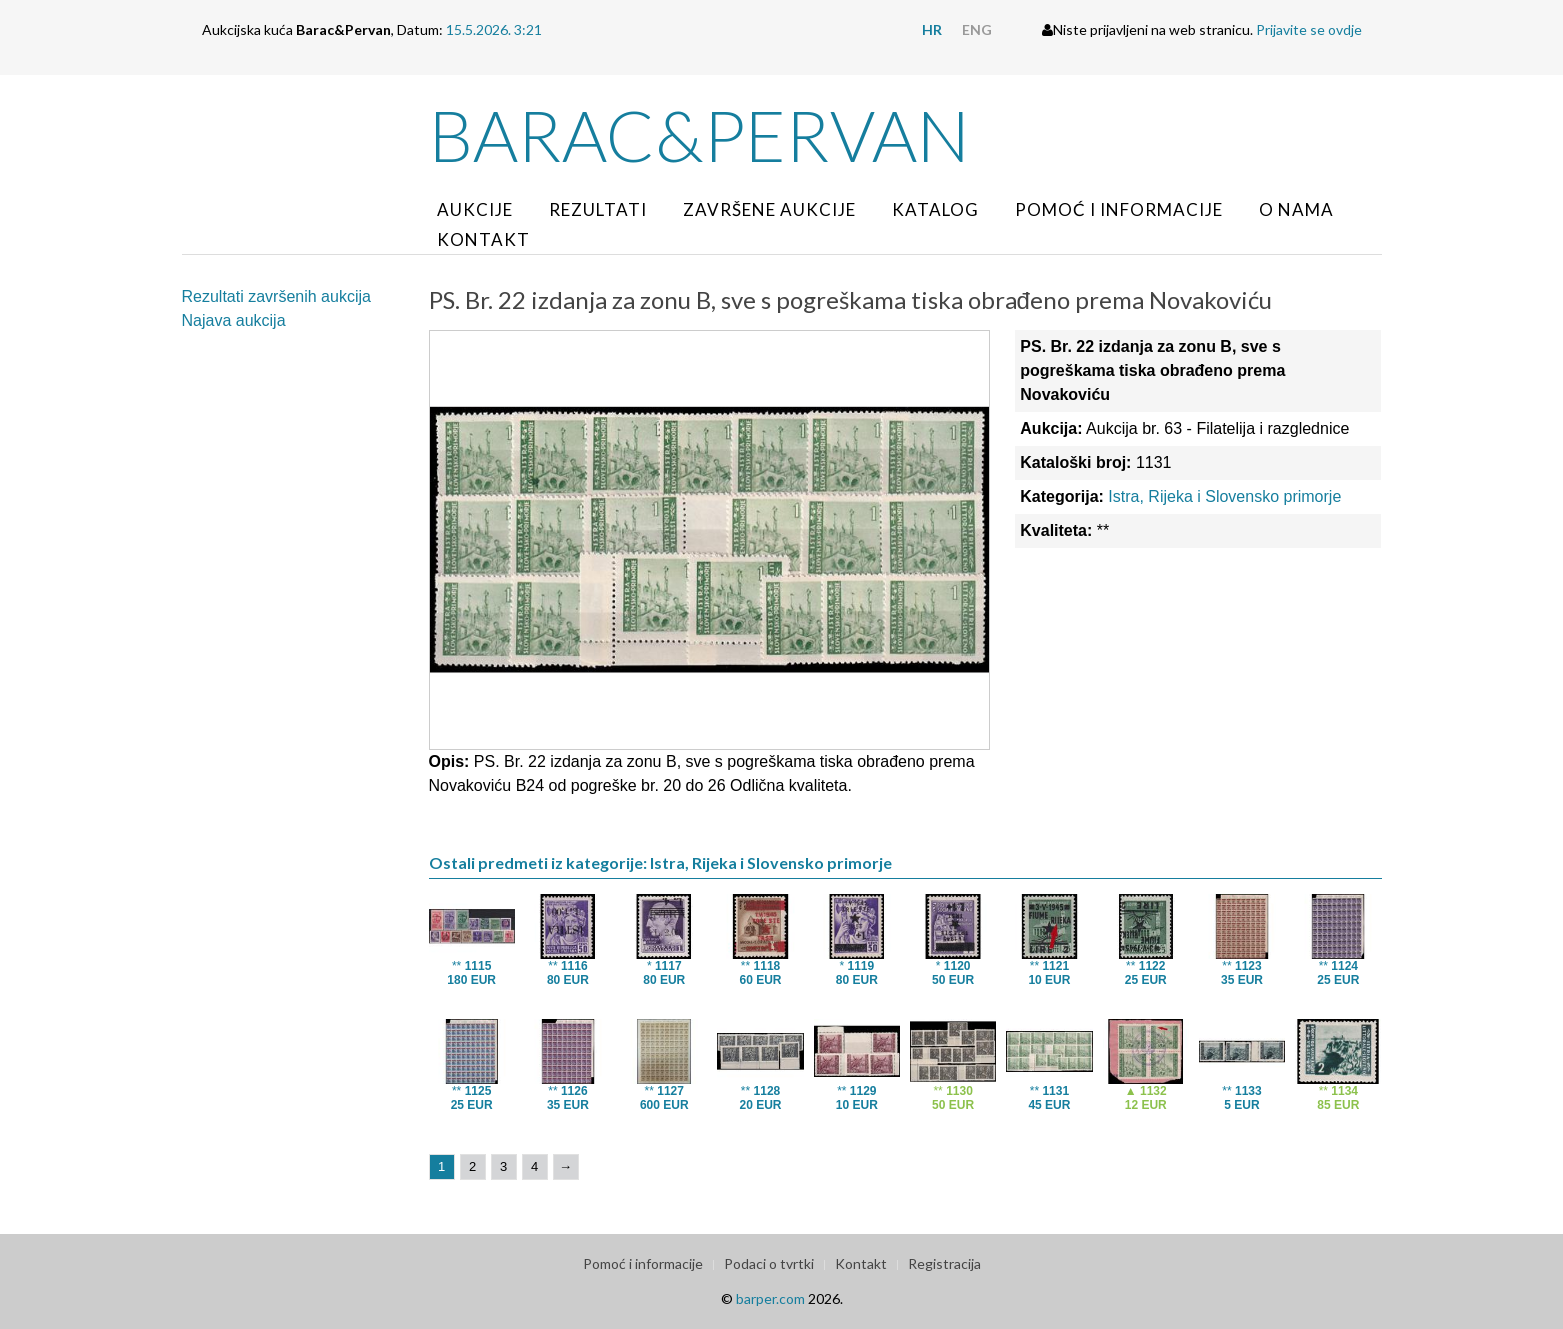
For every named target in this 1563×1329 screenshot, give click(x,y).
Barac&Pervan (699, 135)
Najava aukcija (234, 320)
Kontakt (483, 239)
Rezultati (598, 209)
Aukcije (475, 209)
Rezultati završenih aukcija (276, 296)
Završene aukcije (769, 209)
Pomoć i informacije (1119, 209)
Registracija (944, 1263)
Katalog (935, 209)
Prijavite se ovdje (1309, 29)
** (471, 973)
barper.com (770, 1298)
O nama (1296, 209)
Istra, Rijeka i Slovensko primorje (1224, 496)
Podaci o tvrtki (769, 1263)
